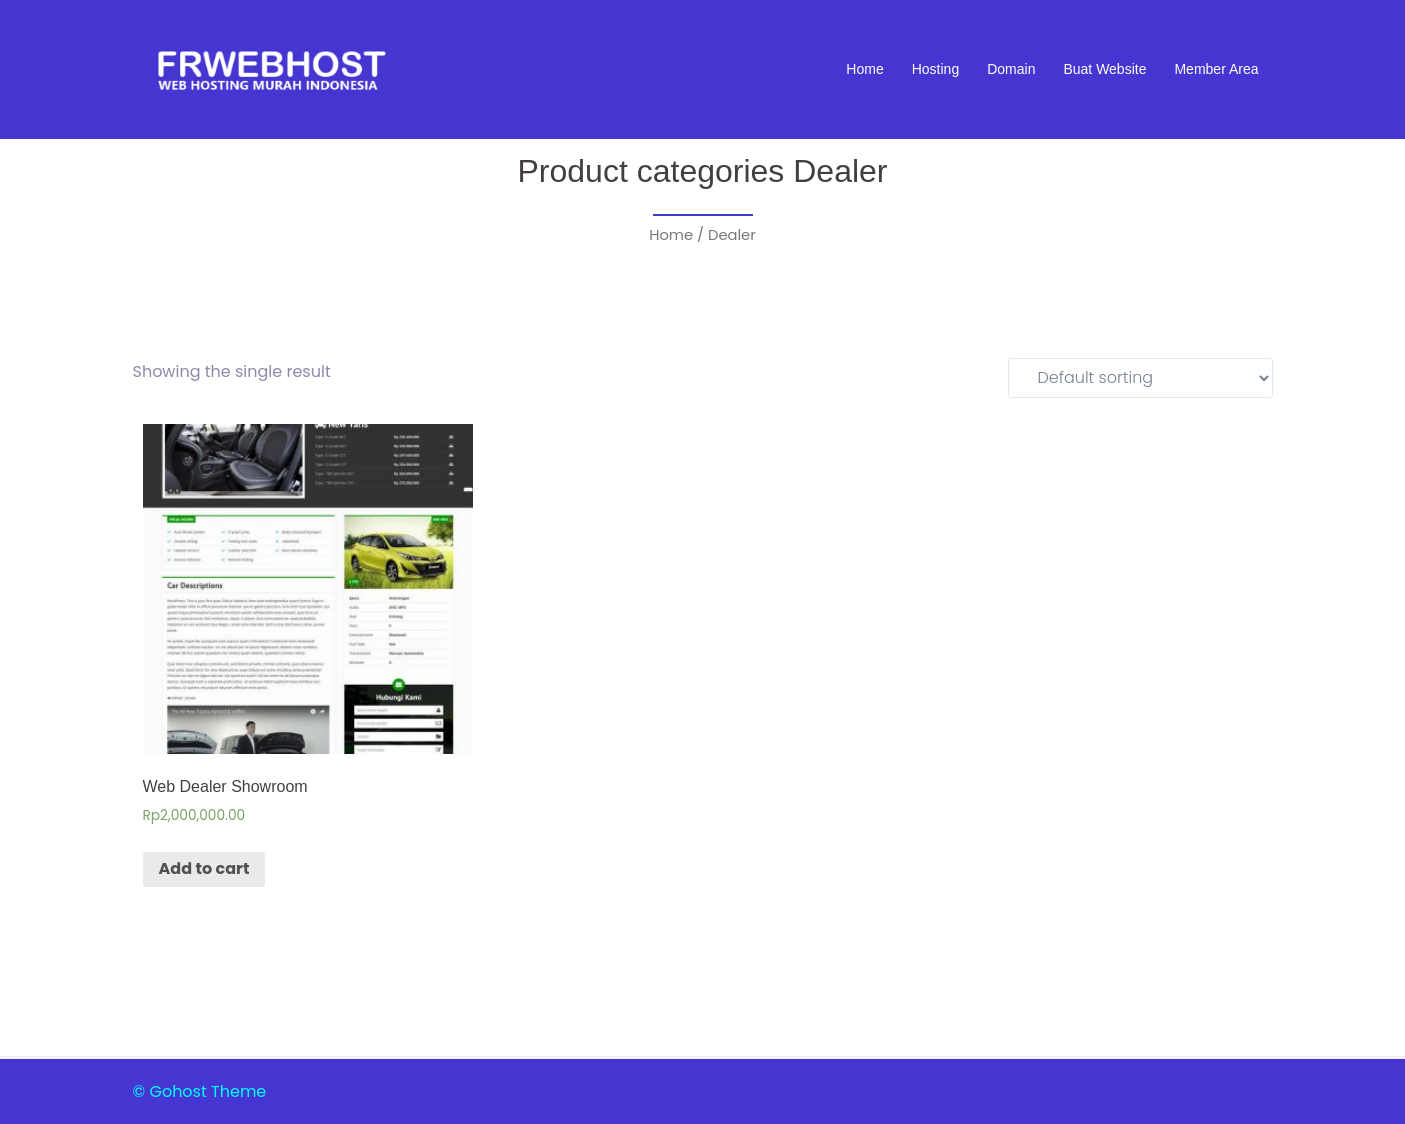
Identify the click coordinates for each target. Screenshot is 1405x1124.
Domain (1011, 69)
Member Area (1216, 69)
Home (864, 69)
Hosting (935, 69)
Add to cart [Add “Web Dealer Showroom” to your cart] (204, 868)
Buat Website (1104, 69)
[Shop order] (1140, 378)
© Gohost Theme (200, 1091)
